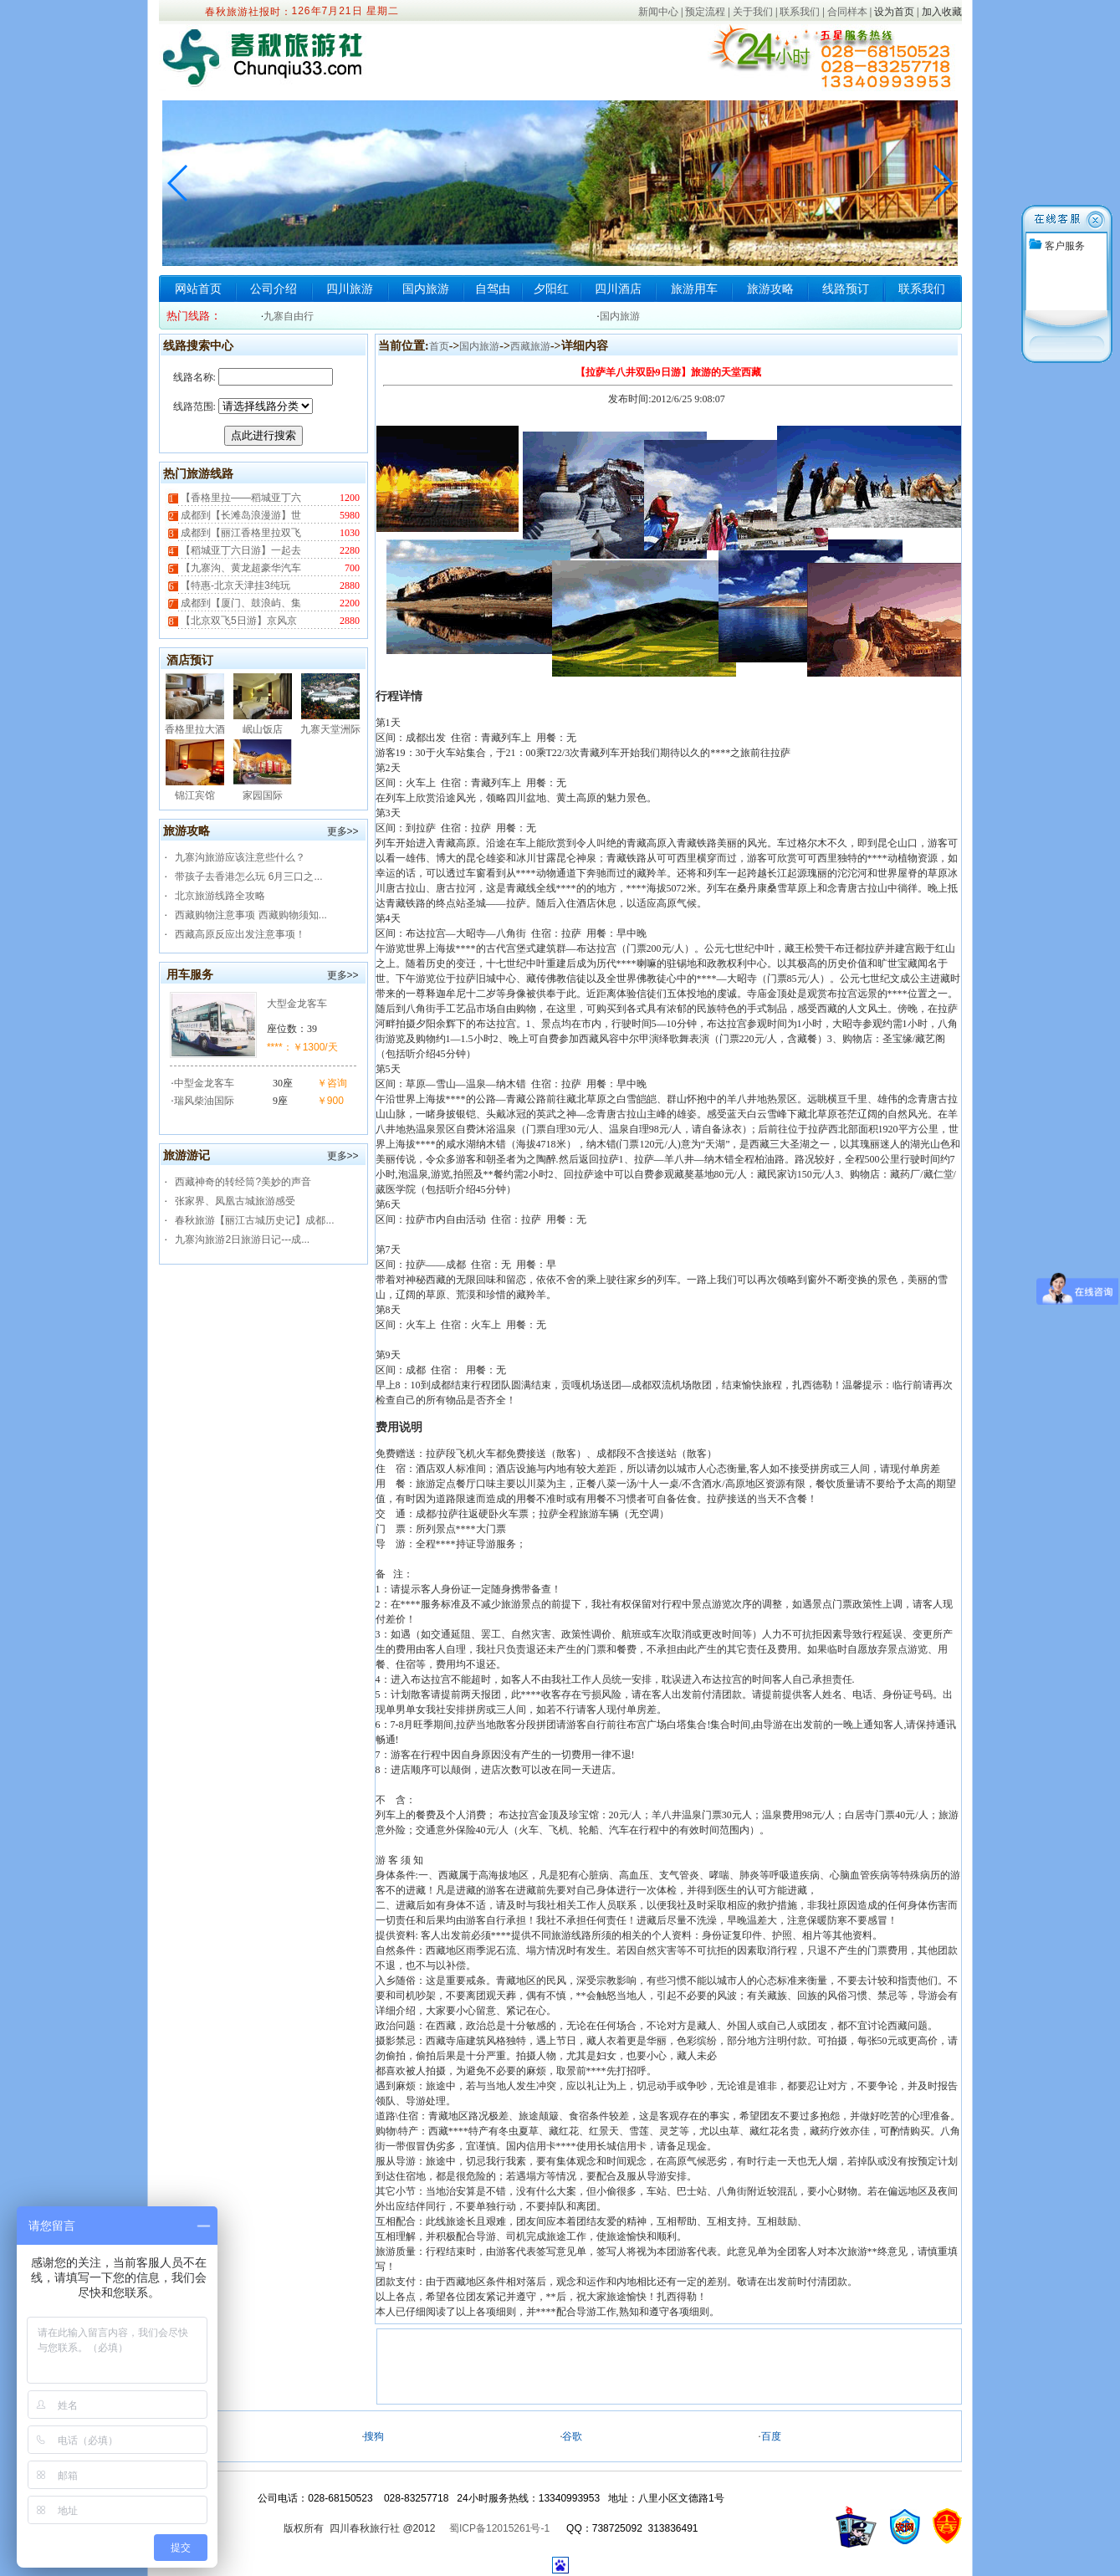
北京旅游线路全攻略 (220, 896)
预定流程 (705, 12)
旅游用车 (694, 288)
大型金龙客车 (297, 1003)
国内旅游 (425, 288)
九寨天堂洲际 (330, 729)
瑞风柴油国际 (204, 1101)
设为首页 (894, 12)
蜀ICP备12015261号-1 (499, 2528)
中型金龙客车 (204, 1083)
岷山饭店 (263, 729)
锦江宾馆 (195, 795)
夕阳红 (551, 288)
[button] (942, 183)
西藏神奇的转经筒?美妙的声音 (243, 1182)
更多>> (343, 831)
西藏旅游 (530, 346)
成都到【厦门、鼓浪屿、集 (239, 603)
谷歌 (572, 2436)
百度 (771, 2436)
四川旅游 (349, 288)
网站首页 (198, 288)
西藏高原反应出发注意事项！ (240, 934)
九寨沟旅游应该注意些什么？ (240, 857)
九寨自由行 (288, 316)
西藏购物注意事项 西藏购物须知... (250, 915)
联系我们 (800, 12)
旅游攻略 (770, 288)
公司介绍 (273, 288)
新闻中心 (658, 12)
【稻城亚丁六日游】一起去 (239, 550)
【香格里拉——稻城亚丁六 (239, 497)
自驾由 (492, 288)
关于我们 (753, 12)
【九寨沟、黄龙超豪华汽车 (239, 568)
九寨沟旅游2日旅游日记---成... (242, 1239)
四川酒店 (618, 288)
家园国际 (263, 795)
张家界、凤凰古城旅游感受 (235, 1201)
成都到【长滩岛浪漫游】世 (239, 515)
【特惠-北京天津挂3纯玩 (234, 585)
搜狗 (374, 2436)
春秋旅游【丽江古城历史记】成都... (254, 1220)
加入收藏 (942, 12)
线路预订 (845, 288)
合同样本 (847, 12)
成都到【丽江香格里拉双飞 (239, 533)
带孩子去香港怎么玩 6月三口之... (248, 876)
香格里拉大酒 (195, 729)
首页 (439, 346)
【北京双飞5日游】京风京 (237, 620)
